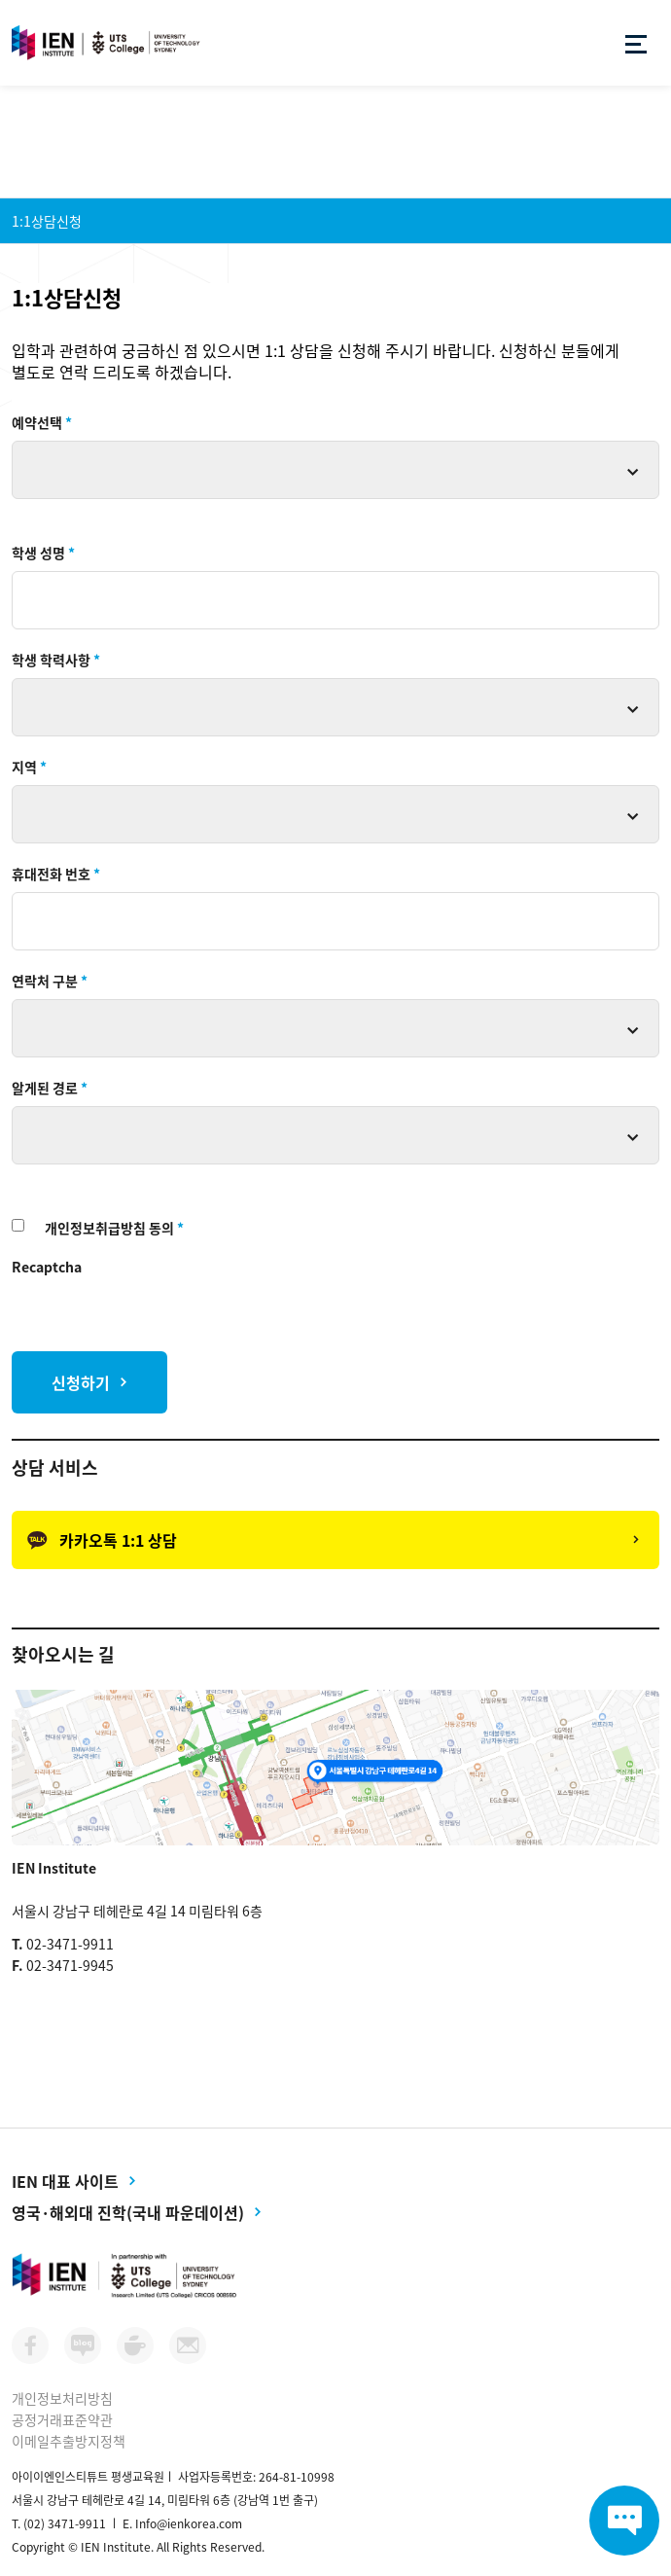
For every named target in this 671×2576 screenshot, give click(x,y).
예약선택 (42, 422)
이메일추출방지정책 (68, 2441)
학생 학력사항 (56, 659)
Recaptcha (47, 1266)
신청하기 (81, 1382)
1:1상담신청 (47, 221)
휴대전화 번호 (56, 873)
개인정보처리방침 (62, 2398)
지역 (29, 766)
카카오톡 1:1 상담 (102, 1540)
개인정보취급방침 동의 (114, 1227)
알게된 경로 (50, 1087)
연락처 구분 (50, 980)
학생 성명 (43, 552)
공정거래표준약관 (62, 2419)
